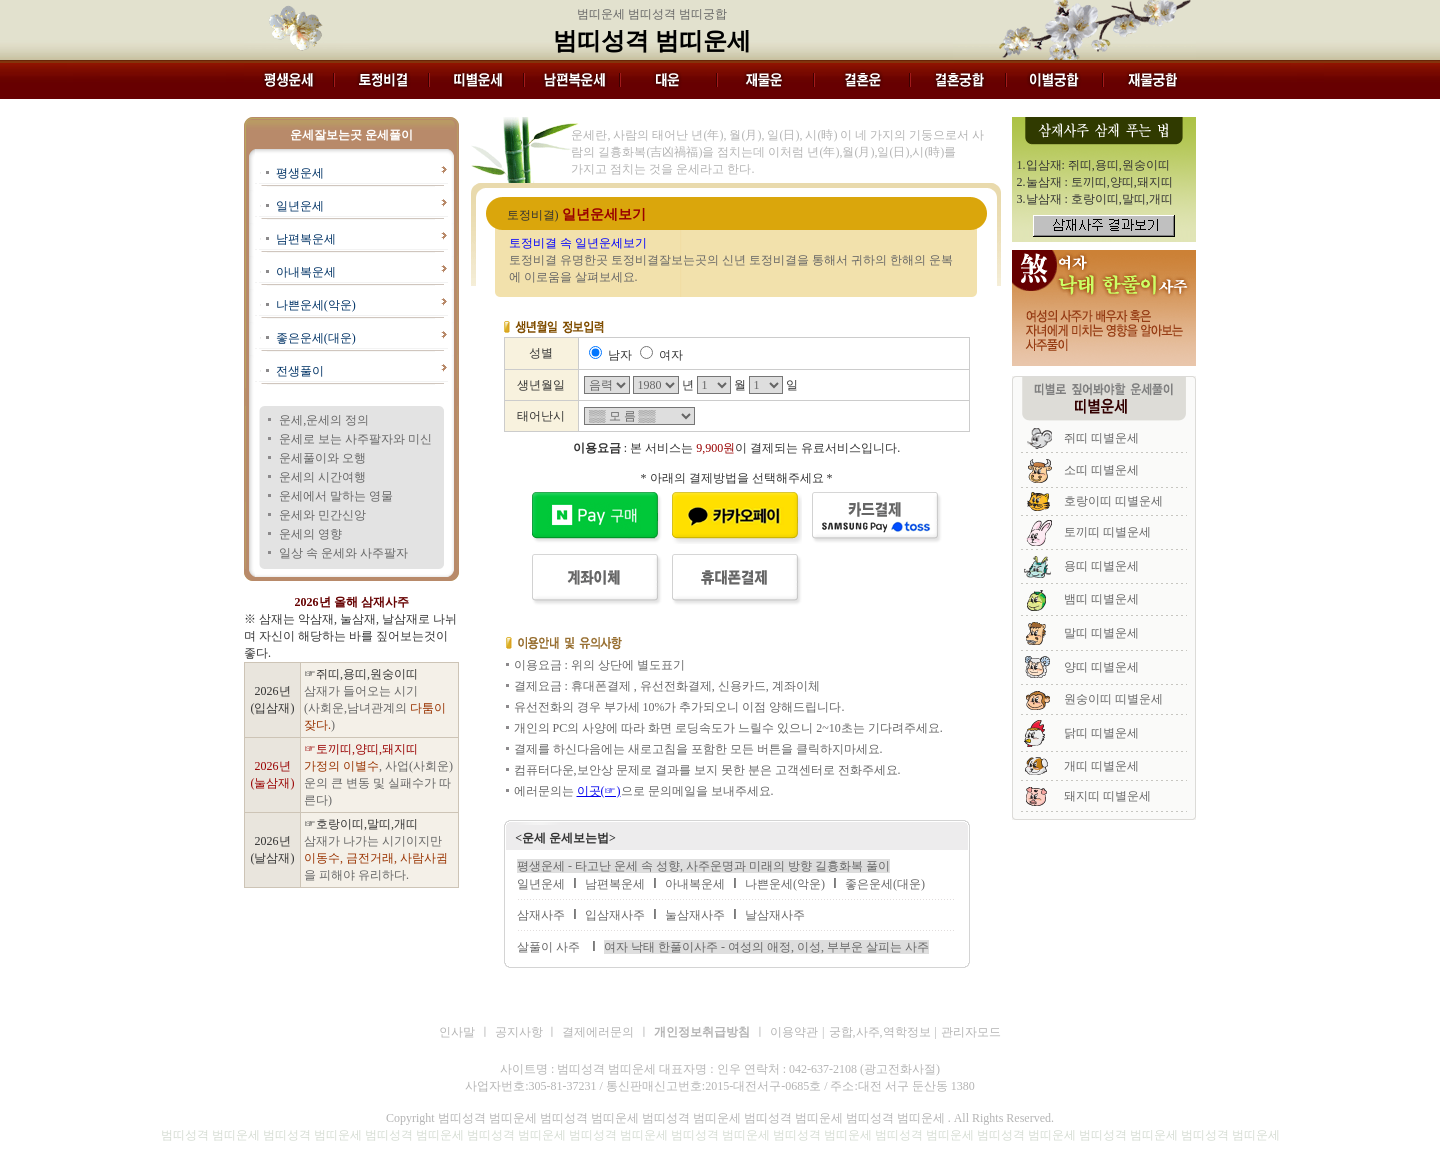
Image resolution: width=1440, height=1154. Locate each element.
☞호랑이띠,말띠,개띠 (361, 824)
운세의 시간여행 (322, 477)
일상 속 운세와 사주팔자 (343, 553)
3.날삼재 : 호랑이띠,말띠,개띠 (1095, 199)
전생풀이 (300, 371)
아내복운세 (306, 272)
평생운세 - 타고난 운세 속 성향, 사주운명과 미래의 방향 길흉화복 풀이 (703, 866)
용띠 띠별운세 (1101, 566)
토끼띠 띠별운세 (1107, 532)
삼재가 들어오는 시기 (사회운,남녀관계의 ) (375, 708)
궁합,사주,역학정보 (880, 1032)
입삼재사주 (615, 915)
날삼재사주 (775, 915)
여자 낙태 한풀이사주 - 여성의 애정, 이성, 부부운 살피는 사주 (766, 947)
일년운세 (300, 206)
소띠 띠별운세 (1101, 470)
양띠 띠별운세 (1101, 667)
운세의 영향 (310, 534)
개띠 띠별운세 (1101, 766)
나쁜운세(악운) (316, 305)
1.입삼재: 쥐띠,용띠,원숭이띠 (1093, 165)
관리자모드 (971, 1032)
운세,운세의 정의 (324, 420)
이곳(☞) (599, 791)
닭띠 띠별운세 (1101, 733)
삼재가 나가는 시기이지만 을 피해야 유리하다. (376, 858)
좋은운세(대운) (316, 338)
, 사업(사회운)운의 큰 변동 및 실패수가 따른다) (378, 783)
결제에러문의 (598, 1032)
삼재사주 (541, 915)
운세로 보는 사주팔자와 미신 (355, 439)
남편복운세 (306, 239)
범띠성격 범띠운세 (652, 41)
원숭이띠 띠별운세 (1113, 699)
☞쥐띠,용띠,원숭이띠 (361, 674)
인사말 (457, 1032)
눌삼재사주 (695, 915)
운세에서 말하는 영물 (336, 496)
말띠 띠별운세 (1101, 633)
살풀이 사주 (548, 947)
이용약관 (794, 1032)
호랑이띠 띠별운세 (1113, 501)
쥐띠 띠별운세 (1101, 438)
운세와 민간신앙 (322, 515)
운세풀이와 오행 (322, 458)
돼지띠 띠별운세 (1107, 796)
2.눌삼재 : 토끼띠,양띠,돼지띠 (1095, 182)
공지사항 (520, 1032)
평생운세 (300, 173)
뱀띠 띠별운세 (1101, 599)
